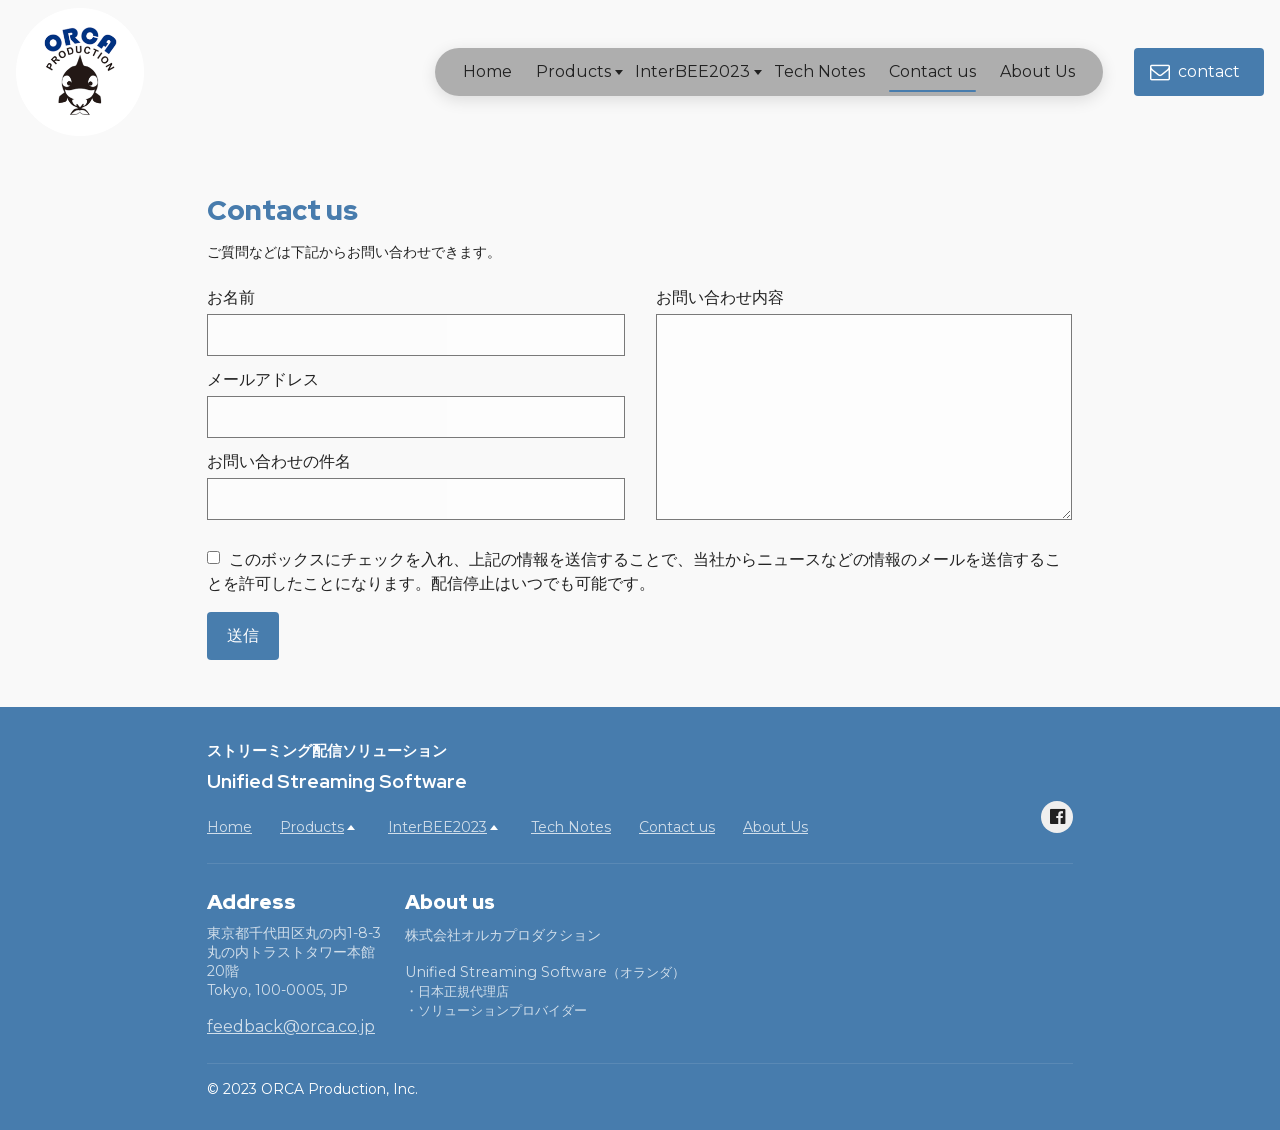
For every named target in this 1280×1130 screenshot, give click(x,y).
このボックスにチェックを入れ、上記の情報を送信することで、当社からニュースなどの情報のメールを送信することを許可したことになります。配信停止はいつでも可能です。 (634, 571)
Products (557, 71)
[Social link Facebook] (1057, 817)
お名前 (231, 297)
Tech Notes (803, 71)
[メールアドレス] (416, 417)
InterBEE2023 (676, 71)
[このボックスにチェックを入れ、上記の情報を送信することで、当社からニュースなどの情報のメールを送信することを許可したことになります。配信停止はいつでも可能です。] (213, 557)
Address (251, 901)
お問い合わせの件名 (279, 461)
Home (471, 71)
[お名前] (416, 335)
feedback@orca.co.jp (291, 1026)
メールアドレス (263, 379)
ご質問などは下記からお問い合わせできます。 (354, 252)
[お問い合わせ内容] (864, 417)
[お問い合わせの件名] (416, 499)
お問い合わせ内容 (720, 297)
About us (450, 902)
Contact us (916, 71)
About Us (1021, 71)
